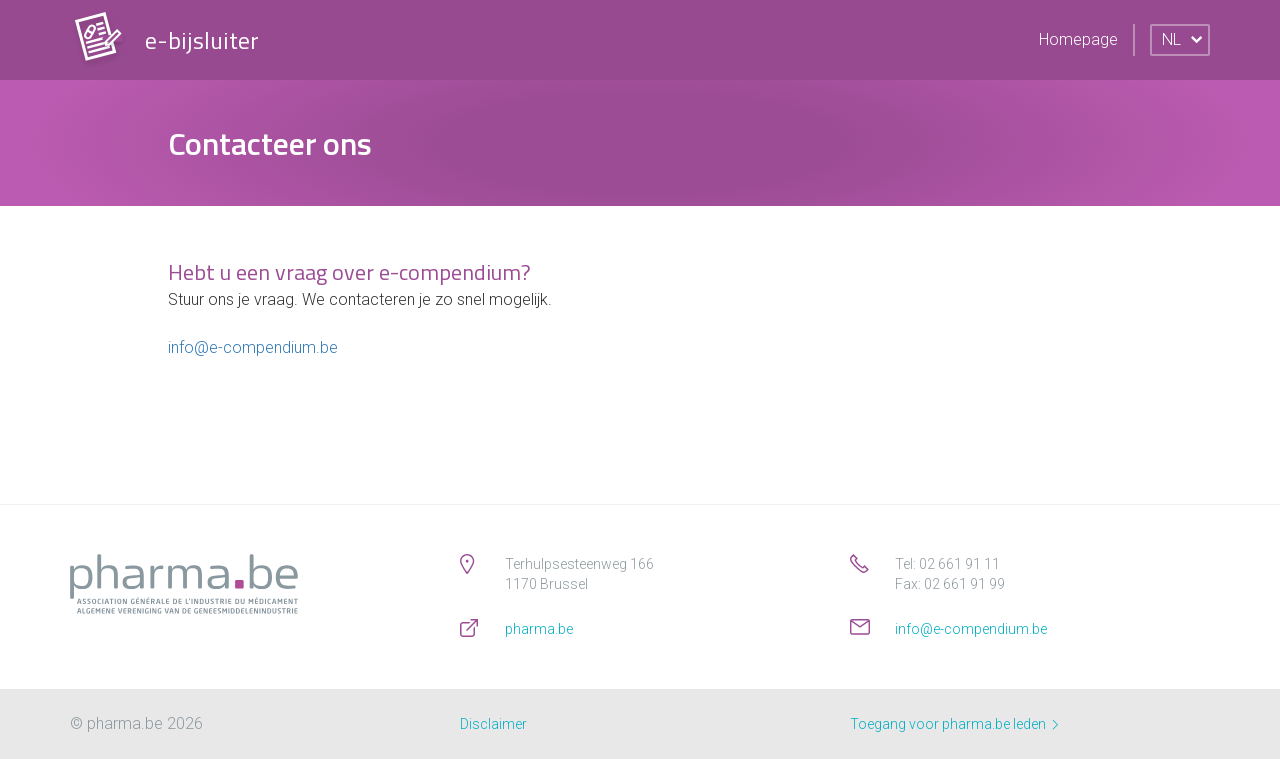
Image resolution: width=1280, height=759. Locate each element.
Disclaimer (493, 724)
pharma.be (539, 629)
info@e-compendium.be (253, 347)
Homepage (1078, 39)
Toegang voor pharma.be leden (954, 724)
